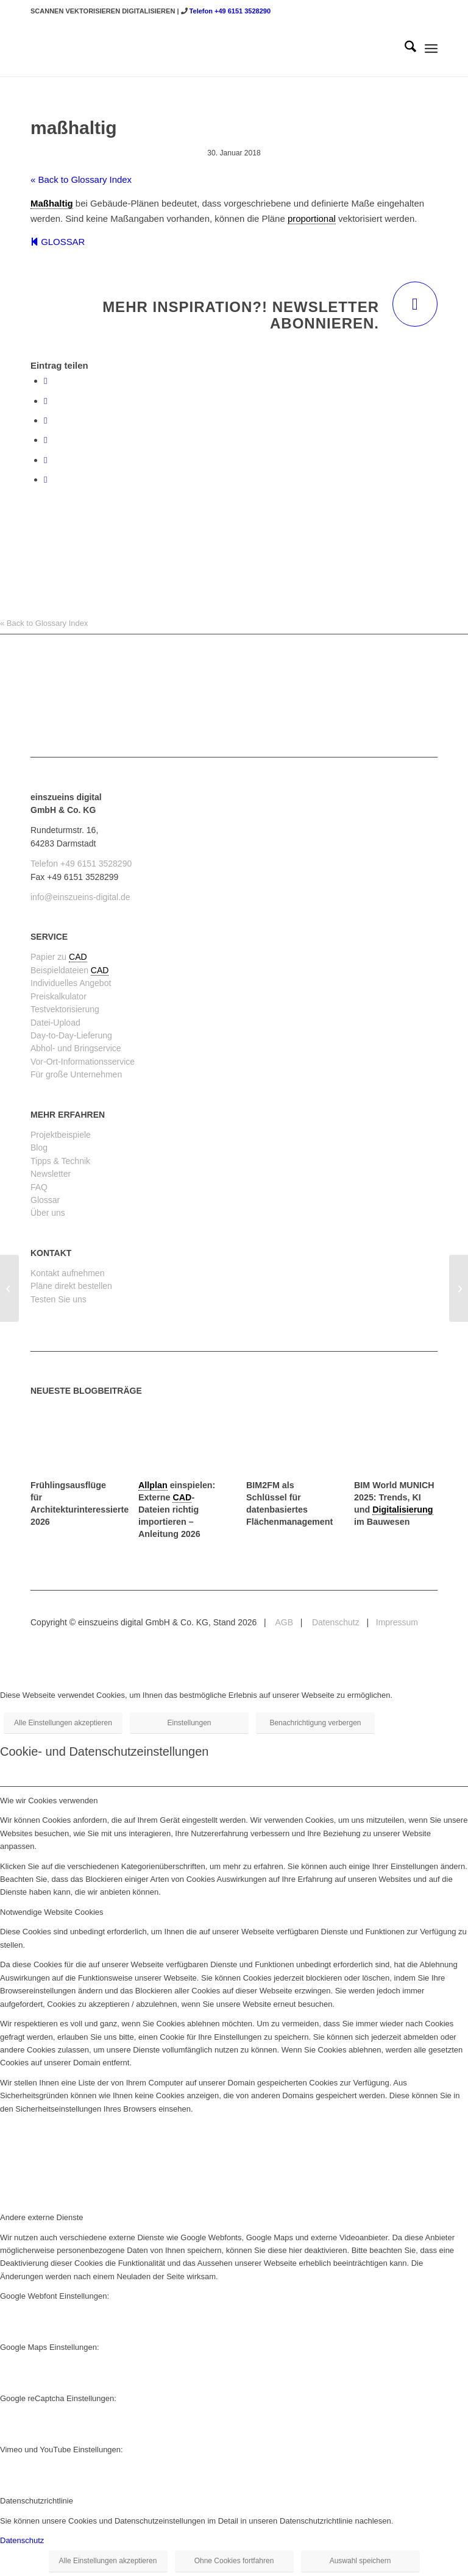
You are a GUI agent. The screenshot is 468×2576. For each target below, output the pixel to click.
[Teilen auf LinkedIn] (45, 460)
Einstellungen (189, 1723)
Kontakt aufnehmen (67, 1273)
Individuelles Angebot (70, 983)
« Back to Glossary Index (81, 179)
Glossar (45, 1200)
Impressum (397, 1622)
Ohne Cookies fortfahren (234, 2560)
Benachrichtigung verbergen (315, 1723)
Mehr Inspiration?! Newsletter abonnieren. (240, 315)
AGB (283, 1622)
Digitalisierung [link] (402, 1509)
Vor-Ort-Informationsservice (82, 1061)
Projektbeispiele (60, 1135)
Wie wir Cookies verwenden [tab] (49, 1800)
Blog (39, 1147)
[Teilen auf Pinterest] (45, 440)
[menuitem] (404, 48)
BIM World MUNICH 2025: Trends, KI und (394, 1497)
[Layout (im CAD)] (9, 1288)
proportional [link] (312, 218)
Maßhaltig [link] (51, 203)
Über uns (47, 1213)
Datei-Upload (55, 1022)
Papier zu (49, 957)
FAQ (39, 1187)
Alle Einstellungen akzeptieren (63, 1723)
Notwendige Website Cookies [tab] (52, 1912)
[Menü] (431, 48)
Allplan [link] (153, 1485)
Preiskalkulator (58, 996)
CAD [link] (78, 957)
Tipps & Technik (60, 1161)
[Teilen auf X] (45, 401)
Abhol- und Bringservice (75, 1048)
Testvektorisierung (64, 1009)
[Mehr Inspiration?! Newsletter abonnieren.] (415, 304)
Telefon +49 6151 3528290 (230, 11)
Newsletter (50, 1174)
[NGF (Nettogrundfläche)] (458, 1288)
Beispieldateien (60, 970)
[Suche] (404, 48)
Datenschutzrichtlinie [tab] (36, 2500)
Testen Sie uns (58, 1299)
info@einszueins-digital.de (80, 897)
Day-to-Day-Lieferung (71, 1035)
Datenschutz (335, 1622)
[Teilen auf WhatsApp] (45, 420)
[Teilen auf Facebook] (45, 380)
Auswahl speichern (360, 2560)
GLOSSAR (57, 241)
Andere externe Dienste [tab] (41, 2217)
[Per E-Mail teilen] (45, 479)
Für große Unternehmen (76, 1074)
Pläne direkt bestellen (71, 1286)
